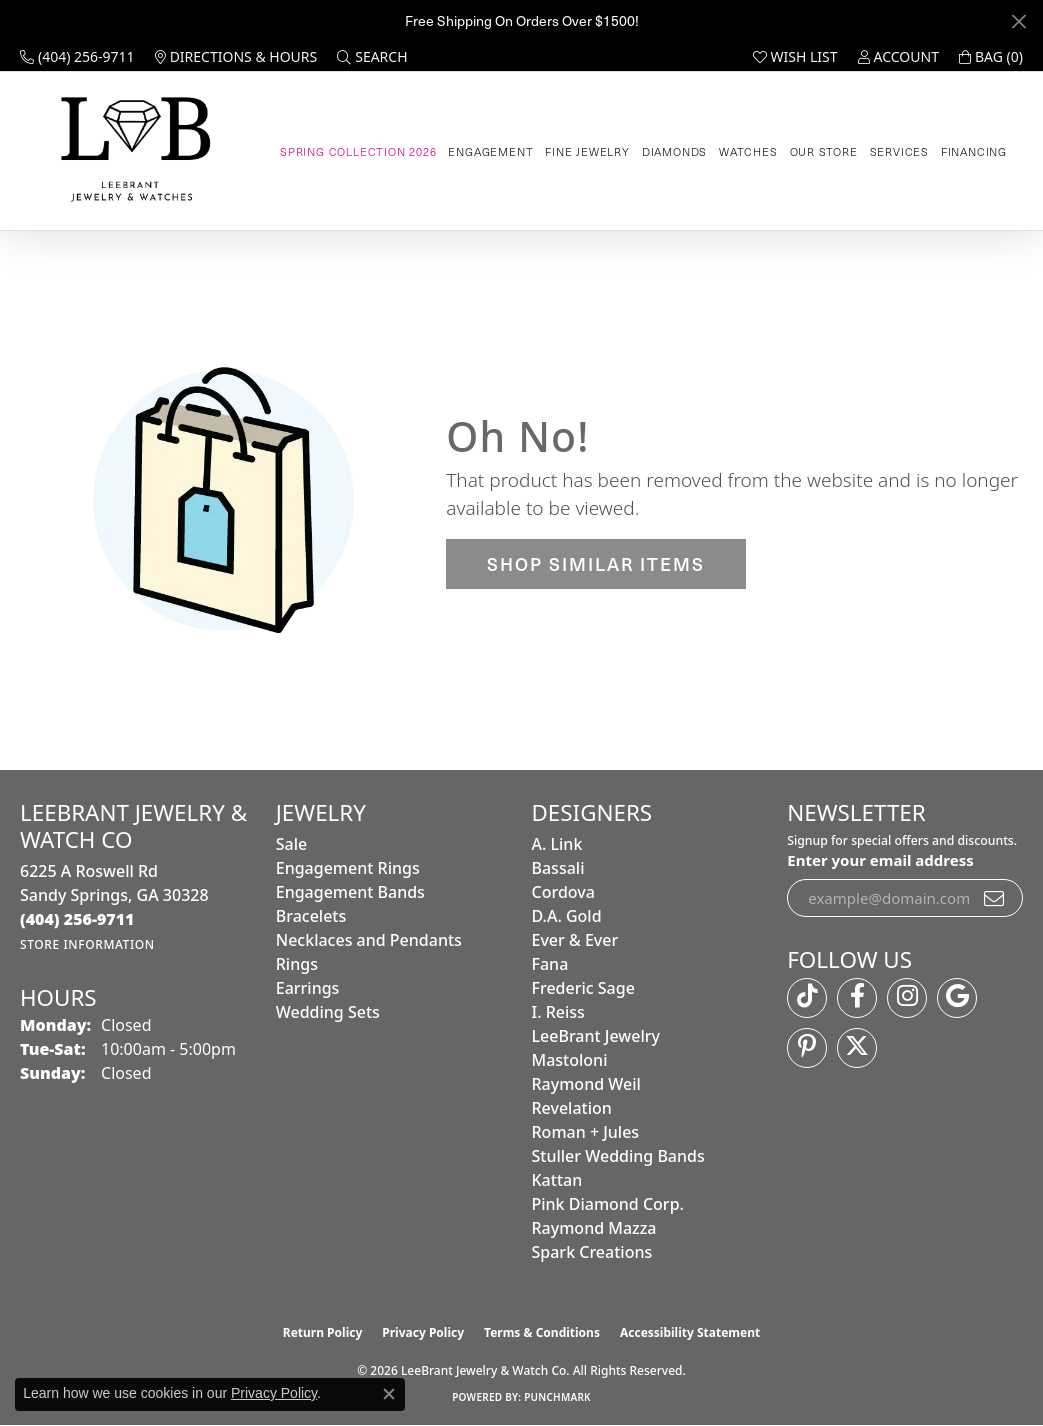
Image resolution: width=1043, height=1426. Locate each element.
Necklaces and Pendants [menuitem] (369, 940)
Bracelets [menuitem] (311, 916)
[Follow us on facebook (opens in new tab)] (857, 998)
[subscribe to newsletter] (995, 898)
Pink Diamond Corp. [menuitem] (608, 1204)
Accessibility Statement (690, 1332)
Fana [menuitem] (550, 964)
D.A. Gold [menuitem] (567, 916)
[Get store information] (87, 944)
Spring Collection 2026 (358, 151)
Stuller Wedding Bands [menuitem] (618, 1156)
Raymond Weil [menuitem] (586, 1084)
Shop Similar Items (596, 563)
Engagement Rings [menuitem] (348, 868)
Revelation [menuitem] (572, 1108)
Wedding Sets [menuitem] (328, 1012)
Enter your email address (880, 860)
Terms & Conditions (542, 1332)
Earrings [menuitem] (308, 988)
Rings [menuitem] (297, 964)
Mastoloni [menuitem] (570, 1060)
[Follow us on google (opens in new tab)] (957, 998)
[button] (372, 57)
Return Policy (323, 1332)
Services (899, 151)
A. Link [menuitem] (557, 844)
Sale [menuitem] (291, 844)
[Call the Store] (77, 919)
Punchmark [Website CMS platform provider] (557, 1397)
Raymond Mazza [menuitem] (594, 1228)
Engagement (490, 151)
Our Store (824, 151)
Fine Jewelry (587, 151)
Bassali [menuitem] (558, 868)
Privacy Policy (423, 1332)
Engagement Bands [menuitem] (350, 892)
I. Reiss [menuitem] (558, 1012)
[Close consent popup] (389, 1394)
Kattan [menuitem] (557, 1180)
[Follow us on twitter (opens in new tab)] (857, 1048)
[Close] (1018, 21)
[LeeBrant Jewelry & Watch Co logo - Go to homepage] (132, 151)
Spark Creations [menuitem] (592, 1252)
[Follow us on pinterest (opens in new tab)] (807, 1048)
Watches (748, 151)
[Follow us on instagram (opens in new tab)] (907, 998)
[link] (77, 57)
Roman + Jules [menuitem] (586, 1132)
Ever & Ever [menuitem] (575, 940)
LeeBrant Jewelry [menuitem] (596, 1036)
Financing (974, 151)
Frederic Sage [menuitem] (583, 988)
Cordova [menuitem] (563, 892)
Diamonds (674, 151)
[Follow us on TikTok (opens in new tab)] (807, 998)
